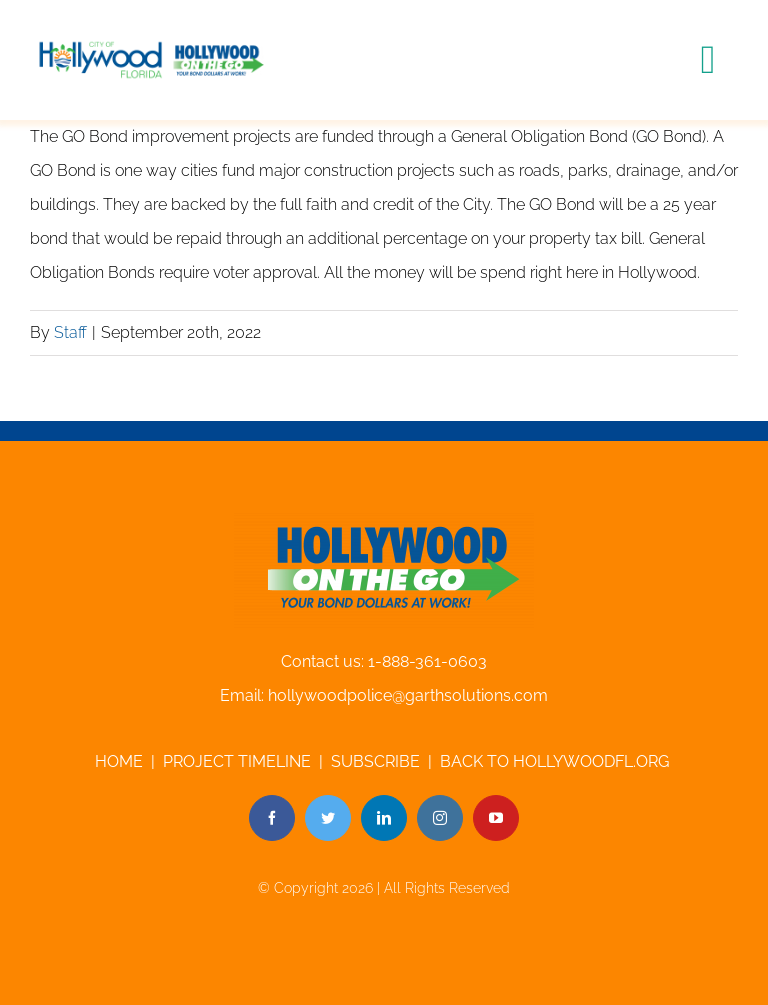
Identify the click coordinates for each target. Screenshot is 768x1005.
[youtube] (496, 818)
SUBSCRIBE (375, 761)
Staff (70, 332)
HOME (119, 761)
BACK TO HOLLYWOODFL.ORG (556, 761)
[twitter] (328, 818)
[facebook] (272, 818)
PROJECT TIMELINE (237, 761)
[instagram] (440, 818)
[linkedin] (384, 818)
